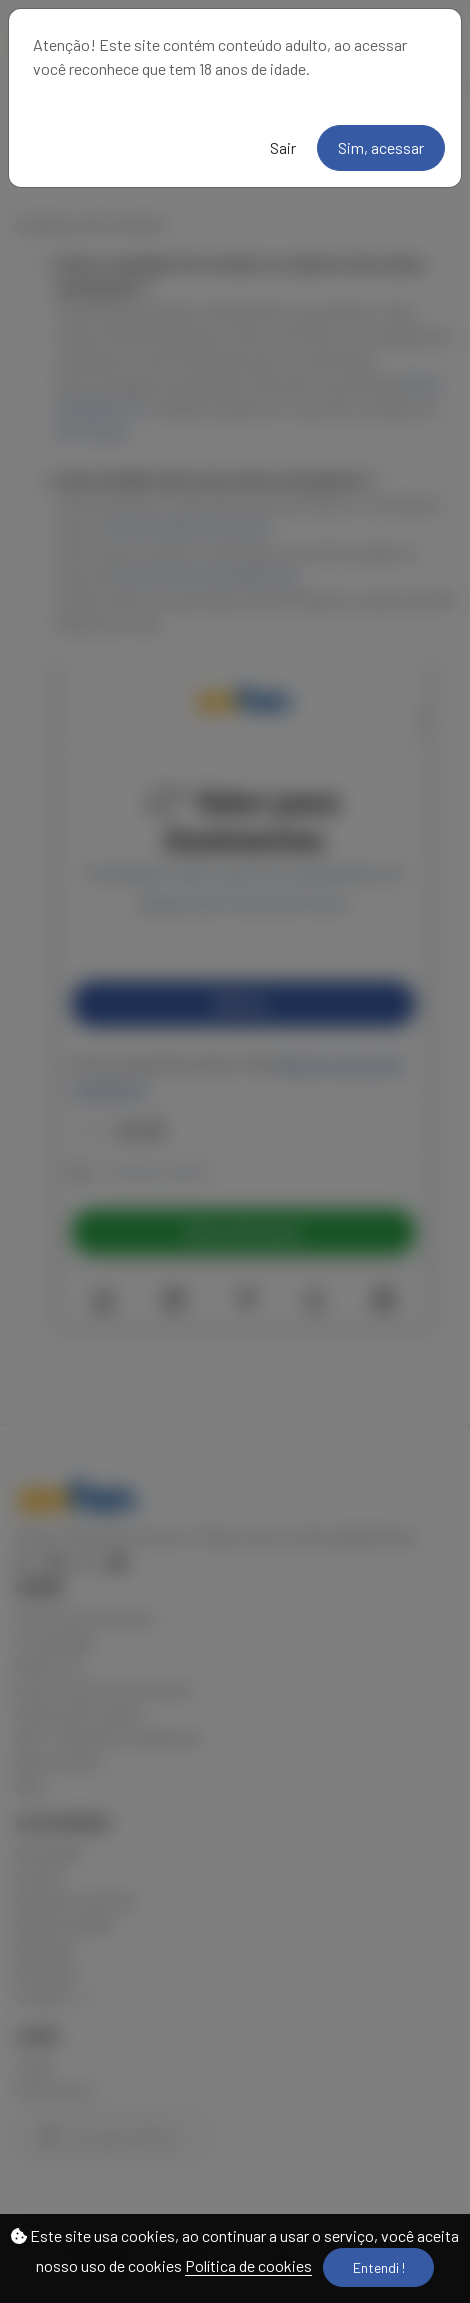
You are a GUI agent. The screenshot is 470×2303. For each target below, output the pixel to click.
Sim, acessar (381, 147)
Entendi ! (379, 2267)
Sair (283, 147)
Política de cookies (248, 2265)
